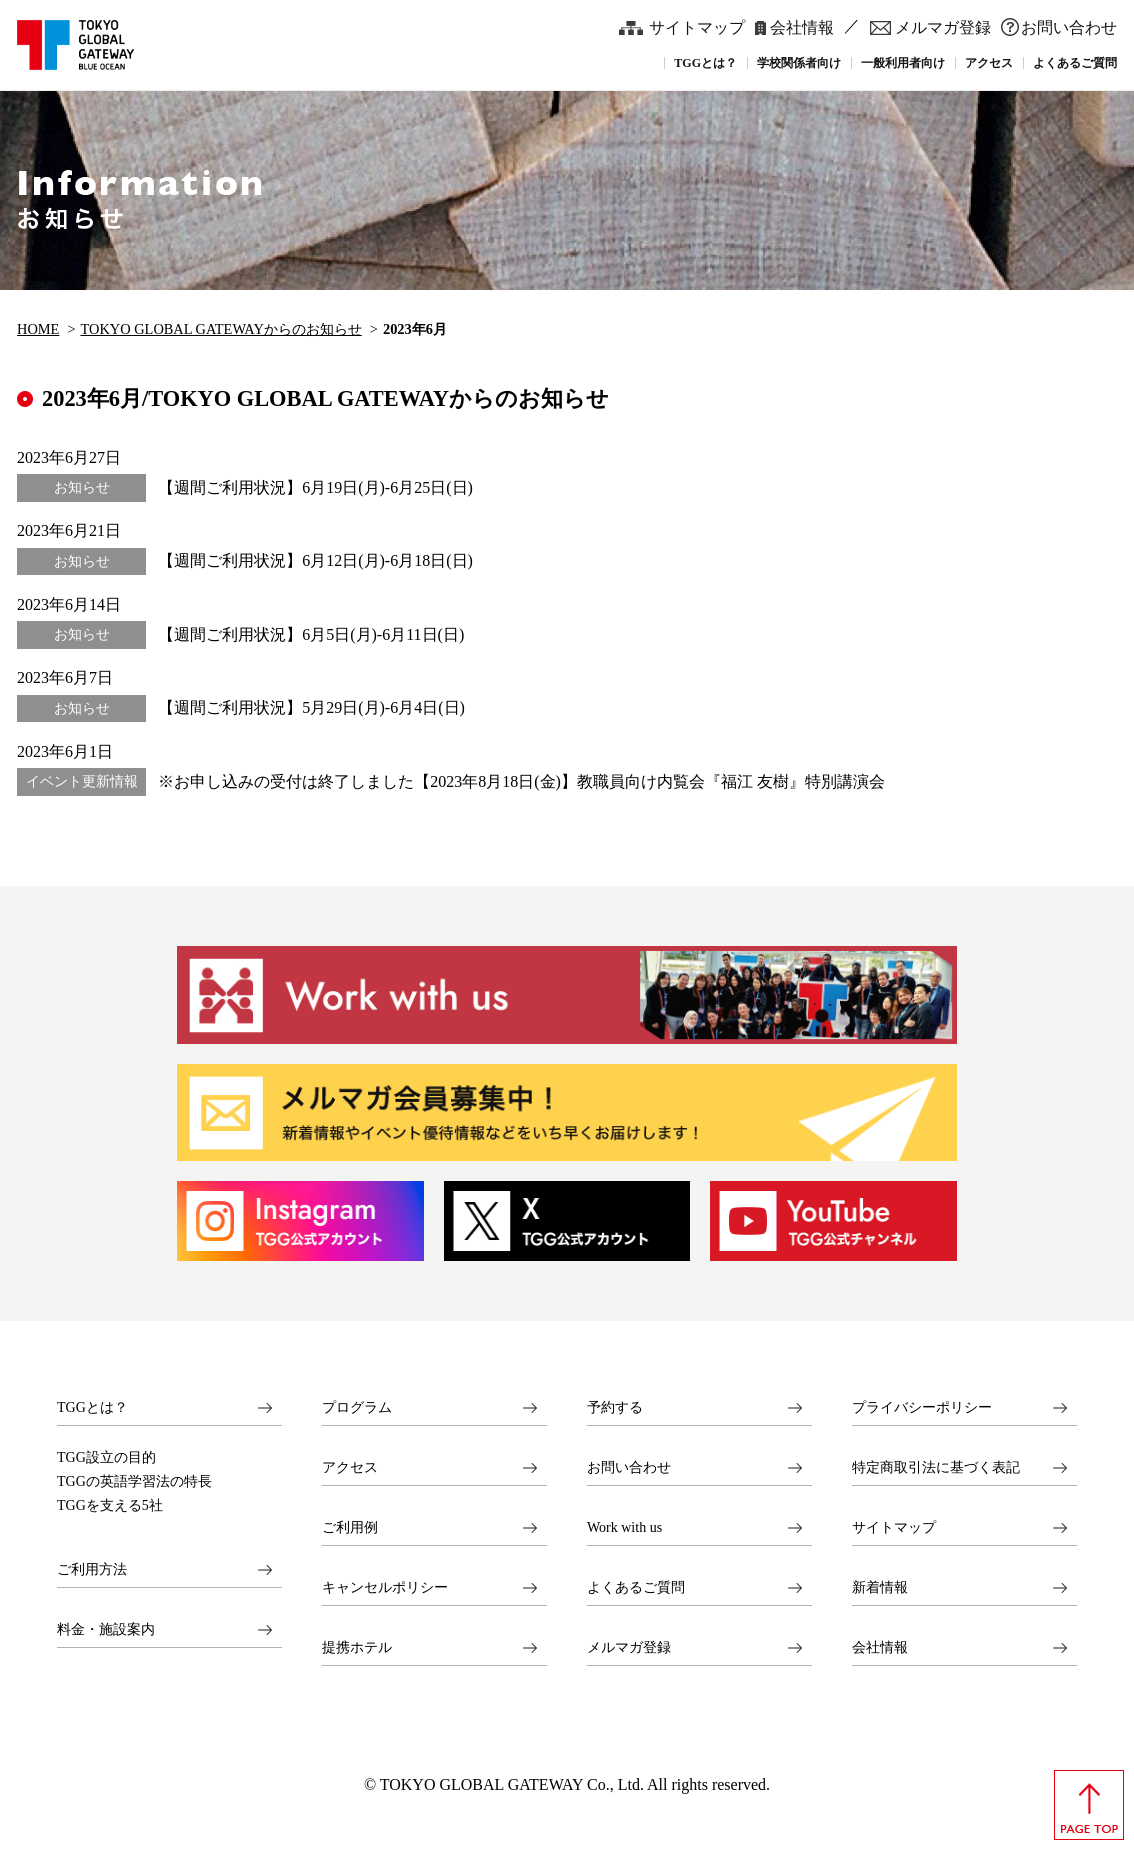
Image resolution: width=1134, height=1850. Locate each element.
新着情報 (880, 1587)
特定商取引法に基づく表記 (936, 1467)
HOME (38, 329)
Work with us (624, 1527)
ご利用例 (350, 1527)
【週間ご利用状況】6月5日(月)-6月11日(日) (311, 634)
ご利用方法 (92, 1569)
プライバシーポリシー (922, 1407)
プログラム (357, 1407)
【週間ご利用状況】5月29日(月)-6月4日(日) (311, 707)
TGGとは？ (92, 1407)
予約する (615, 1407)
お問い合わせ (1069, 27)
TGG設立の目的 (106, 1458)
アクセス (350, 1467)
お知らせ (82, 487)
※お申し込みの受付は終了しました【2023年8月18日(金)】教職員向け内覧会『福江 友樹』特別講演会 (521, 781)
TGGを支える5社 (110, 1506)
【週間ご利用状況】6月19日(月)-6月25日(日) (315, 487)
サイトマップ (697, 27)
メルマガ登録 (943, 27)
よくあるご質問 (636, 1587)
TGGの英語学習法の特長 (134, 1482)
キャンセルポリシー (385, 1587)
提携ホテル (357, 1647)
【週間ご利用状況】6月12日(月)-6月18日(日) (315, 560)
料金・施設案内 (106, 1629)
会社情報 (802, 27)
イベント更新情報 (82, 781)
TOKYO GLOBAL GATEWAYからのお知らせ (221, 329)
